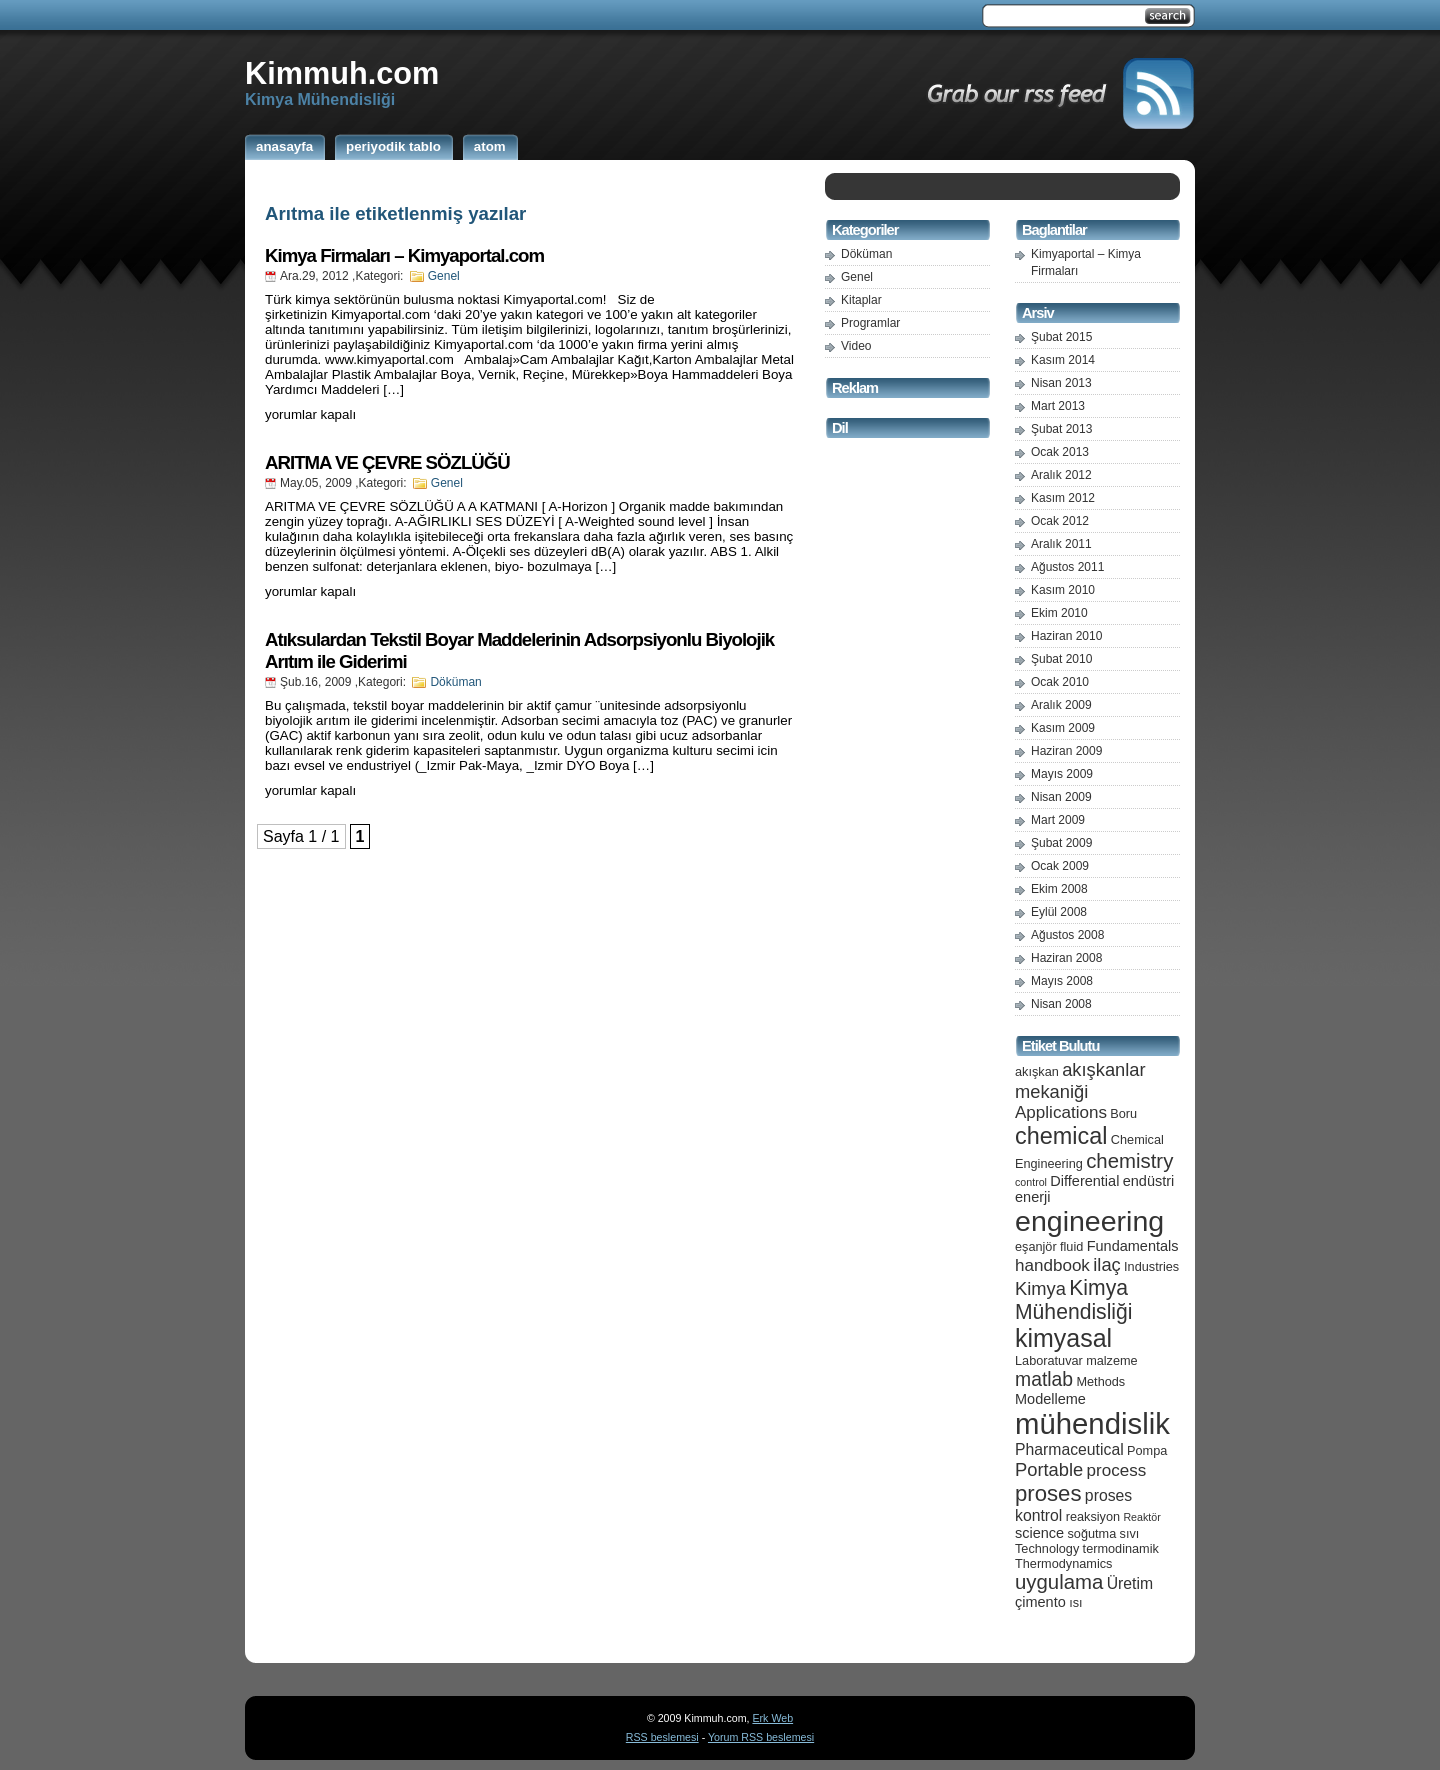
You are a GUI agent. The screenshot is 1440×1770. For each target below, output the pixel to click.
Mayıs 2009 (1062, 774)
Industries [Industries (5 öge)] (1151, 1266)
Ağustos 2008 (1067, 935)
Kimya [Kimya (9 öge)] (1040, 1288)
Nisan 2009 (1061, 797)
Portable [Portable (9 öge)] (1049, 1469)
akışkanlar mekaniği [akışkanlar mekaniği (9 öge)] (1080, 1080)
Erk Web (772, 1718)
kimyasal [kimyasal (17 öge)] (1063, 1338)
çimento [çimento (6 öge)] (1040, 1602)
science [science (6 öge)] (1039, 1533)
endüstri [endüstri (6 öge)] (1149, 1181)
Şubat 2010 (1061, 659)
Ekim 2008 (1059, 889)
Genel (444, 276)
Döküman (455, 682)
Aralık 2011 (1061, 544)
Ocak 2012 (1060, 521)
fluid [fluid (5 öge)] (1071, 1246)
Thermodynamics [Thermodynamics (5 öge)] (1063, 1563)
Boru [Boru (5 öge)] (1123, 1113)
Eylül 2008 (1059, 912)
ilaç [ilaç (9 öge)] (1107, 1264)
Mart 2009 (1058, 820)
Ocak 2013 (1060, 452)
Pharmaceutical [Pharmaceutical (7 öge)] (1069, 1449)
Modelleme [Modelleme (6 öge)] (1050, 1399)
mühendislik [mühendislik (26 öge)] (1092, 1423)
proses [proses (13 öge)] (1048, 1493)
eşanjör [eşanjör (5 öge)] (1036, 1246)
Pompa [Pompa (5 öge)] (1147, 1450)
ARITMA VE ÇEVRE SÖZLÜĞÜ (387, 462)
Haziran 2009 (1066, 751)
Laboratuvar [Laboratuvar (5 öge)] (1049, 1360)
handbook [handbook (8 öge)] (1052, 1265)
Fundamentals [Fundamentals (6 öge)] (1133, 1246)
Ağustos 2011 (1067, 567)
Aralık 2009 (1061, 705)
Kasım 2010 (1063, 590)
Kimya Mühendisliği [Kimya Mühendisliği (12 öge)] (1074, 1299)
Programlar (870, 323)
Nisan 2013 (1061, 383)
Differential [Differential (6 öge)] (1084, 1181)
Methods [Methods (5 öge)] (1100, 1381)
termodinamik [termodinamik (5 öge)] (1121, 1548)
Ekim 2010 (1059, 613)
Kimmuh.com (342, 73)
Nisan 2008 (1061, 1004)
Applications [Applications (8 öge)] (1061, 1112)
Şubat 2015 (1061, 337)
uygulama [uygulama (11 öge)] (1059, 1582)
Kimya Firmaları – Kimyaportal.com (404, 255)
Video (856, 346)
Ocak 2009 (1060, 866)
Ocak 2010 (1060, 682)
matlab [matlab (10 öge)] (1044, 1379)
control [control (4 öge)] (1031, 1182)
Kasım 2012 (1063, 498)
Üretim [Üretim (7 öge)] (1130, 1583)
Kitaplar (861, 300)
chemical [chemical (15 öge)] (1061, 1136)
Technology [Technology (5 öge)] (1047, 1548)
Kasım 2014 (1063, 360)
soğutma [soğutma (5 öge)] (1092, 1533)
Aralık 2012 (1061, 475)
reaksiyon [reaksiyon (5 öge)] (1093, 1516)
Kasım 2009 (1063, 728)
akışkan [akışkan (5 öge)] (1037, 1071)
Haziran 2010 (1066, 636)
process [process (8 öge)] (1117, 1470)
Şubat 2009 (1061, 843)
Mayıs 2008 (1062, 981)
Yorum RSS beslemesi (761, 1737)
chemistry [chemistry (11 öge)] (1129, 1161)
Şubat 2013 (1061, 429)
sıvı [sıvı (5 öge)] (1130, 1533)
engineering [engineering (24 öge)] (1089, 1221)
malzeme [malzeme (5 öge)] (1112, 1360)
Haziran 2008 (1066, 958)
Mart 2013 (1058, 406)
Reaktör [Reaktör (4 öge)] (1141, 1517)
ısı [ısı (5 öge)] (1075, 1602)
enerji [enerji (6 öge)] (1032, 1197)
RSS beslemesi (662, 1737)
